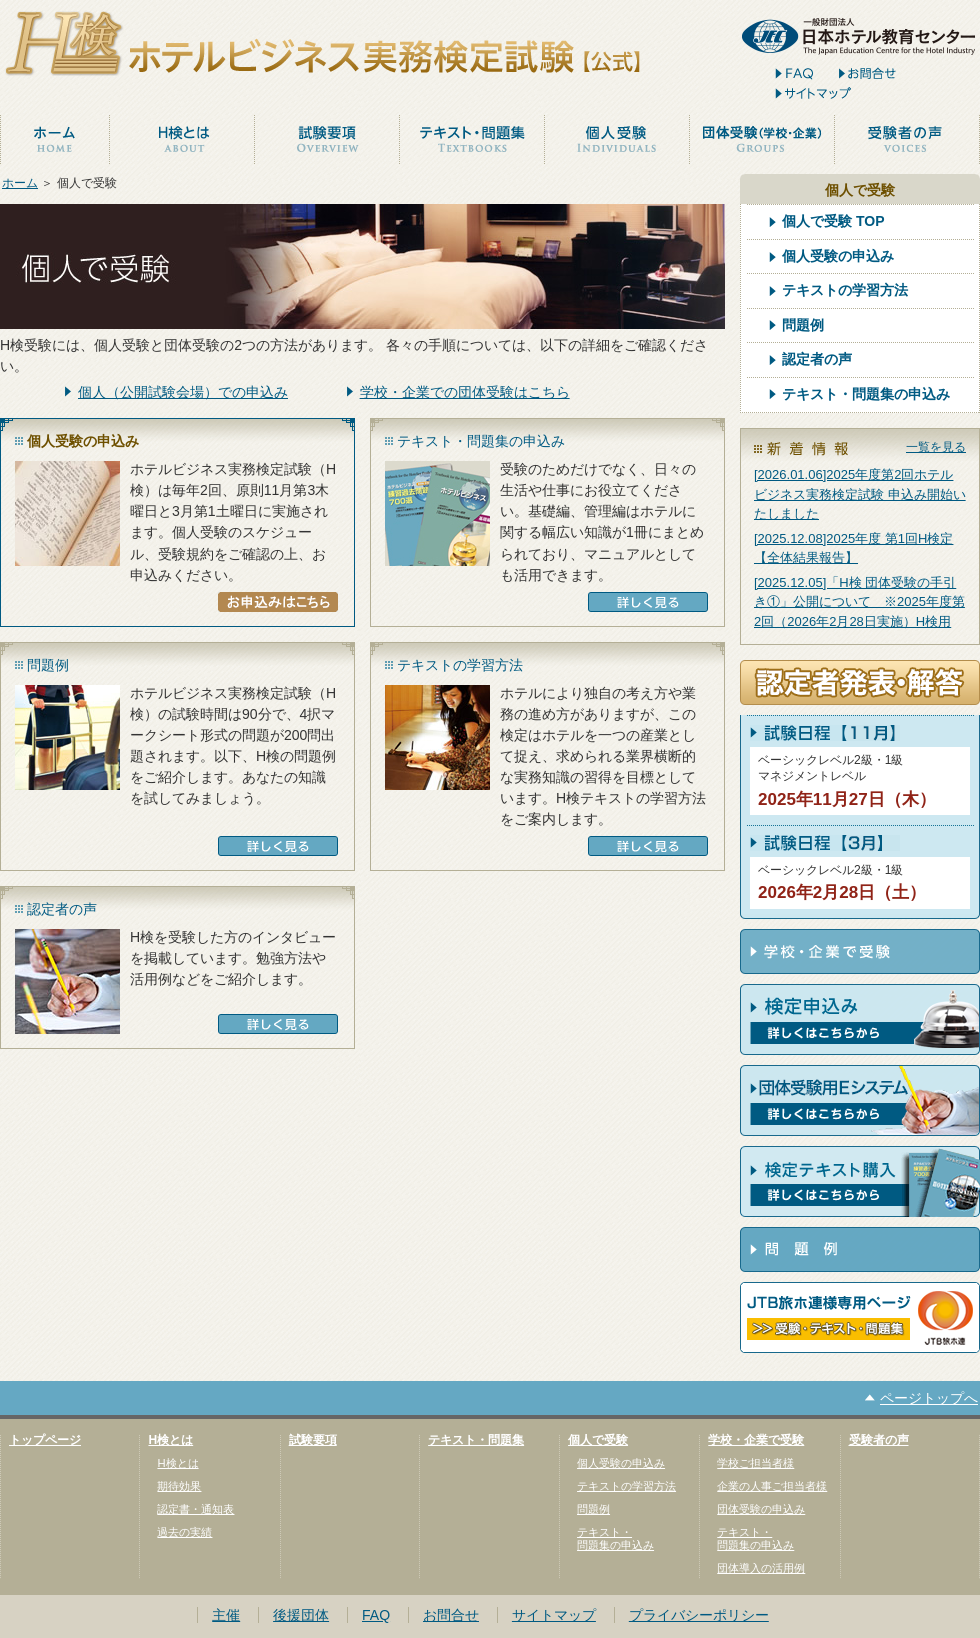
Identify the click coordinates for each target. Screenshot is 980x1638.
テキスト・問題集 (476, 1440)
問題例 (803, 325)
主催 (226, 1615)
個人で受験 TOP (833, 221)
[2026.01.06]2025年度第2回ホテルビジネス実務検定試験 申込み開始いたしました (860, 494)
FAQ (376, 1615)
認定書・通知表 (195, 1509)
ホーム (20, 183)
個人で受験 (598, 1440)
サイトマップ (554, 1615)
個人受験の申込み (838, 256)
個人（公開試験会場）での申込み (183, 392)
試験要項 (313, 1440)
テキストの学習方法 (845, 290)
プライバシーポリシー (699, 1615)
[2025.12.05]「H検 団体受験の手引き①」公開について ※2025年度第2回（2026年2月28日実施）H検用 (859, 602)
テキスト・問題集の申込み (866, 394)
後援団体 (301, 1615)
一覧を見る (936, 447)
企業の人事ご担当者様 (772, 1486)
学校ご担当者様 (755, 1463)
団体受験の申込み (761, 1509)
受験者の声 (879, 1440)
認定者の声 (817, 359)
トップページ (45, 1440)
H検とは (170, 1440)
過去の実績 (184, 1532)
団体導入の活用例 (761, 1568)
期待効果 (179, 1486)
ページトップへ (929, 1398)
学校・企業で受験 (756, 1440)
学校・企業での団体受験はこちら (465, 392)
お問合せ (451, 1615)
